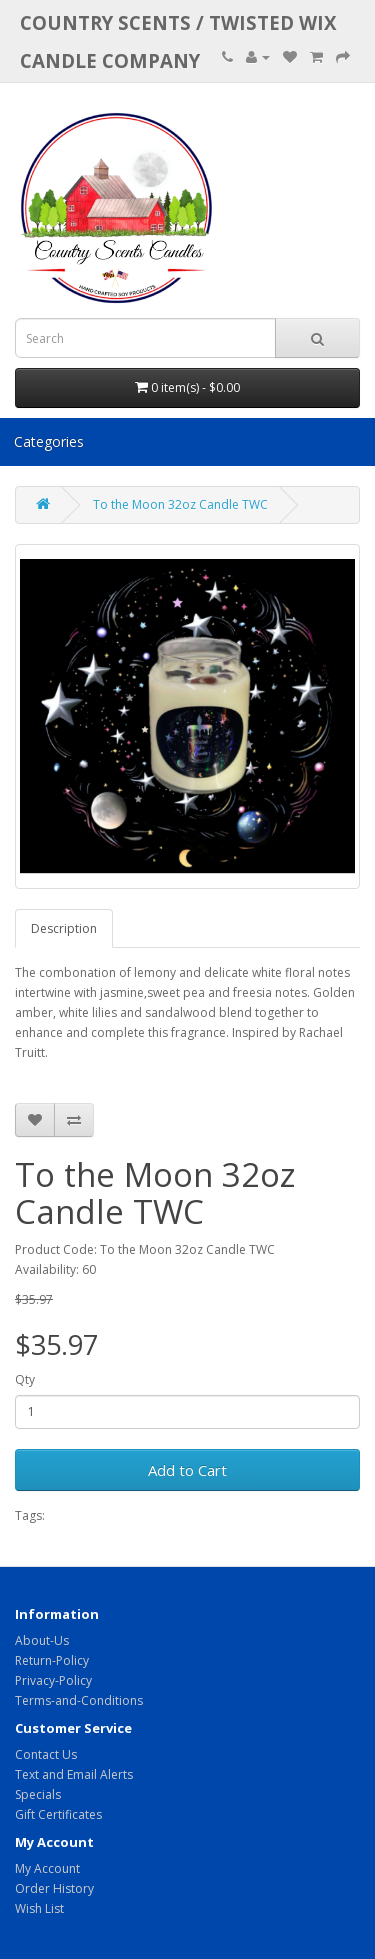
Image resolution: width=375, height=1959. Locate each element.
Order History (54, 1888)
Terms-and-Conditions (79, 1700)
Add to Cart (187, 1470)
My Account (47, 1868)
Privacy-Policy (53, 1680)
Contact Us (46, 1754)
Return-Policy (52, 1660)
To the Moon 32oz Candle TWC (180, 504)
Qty (25, 1379)
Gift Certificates (58, 1814)
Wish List (39, 1908)
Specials (38, 1794)
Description (64, 928)
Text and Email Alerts (74, 1774)
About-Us (42, 1640)
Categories (49, 441)
